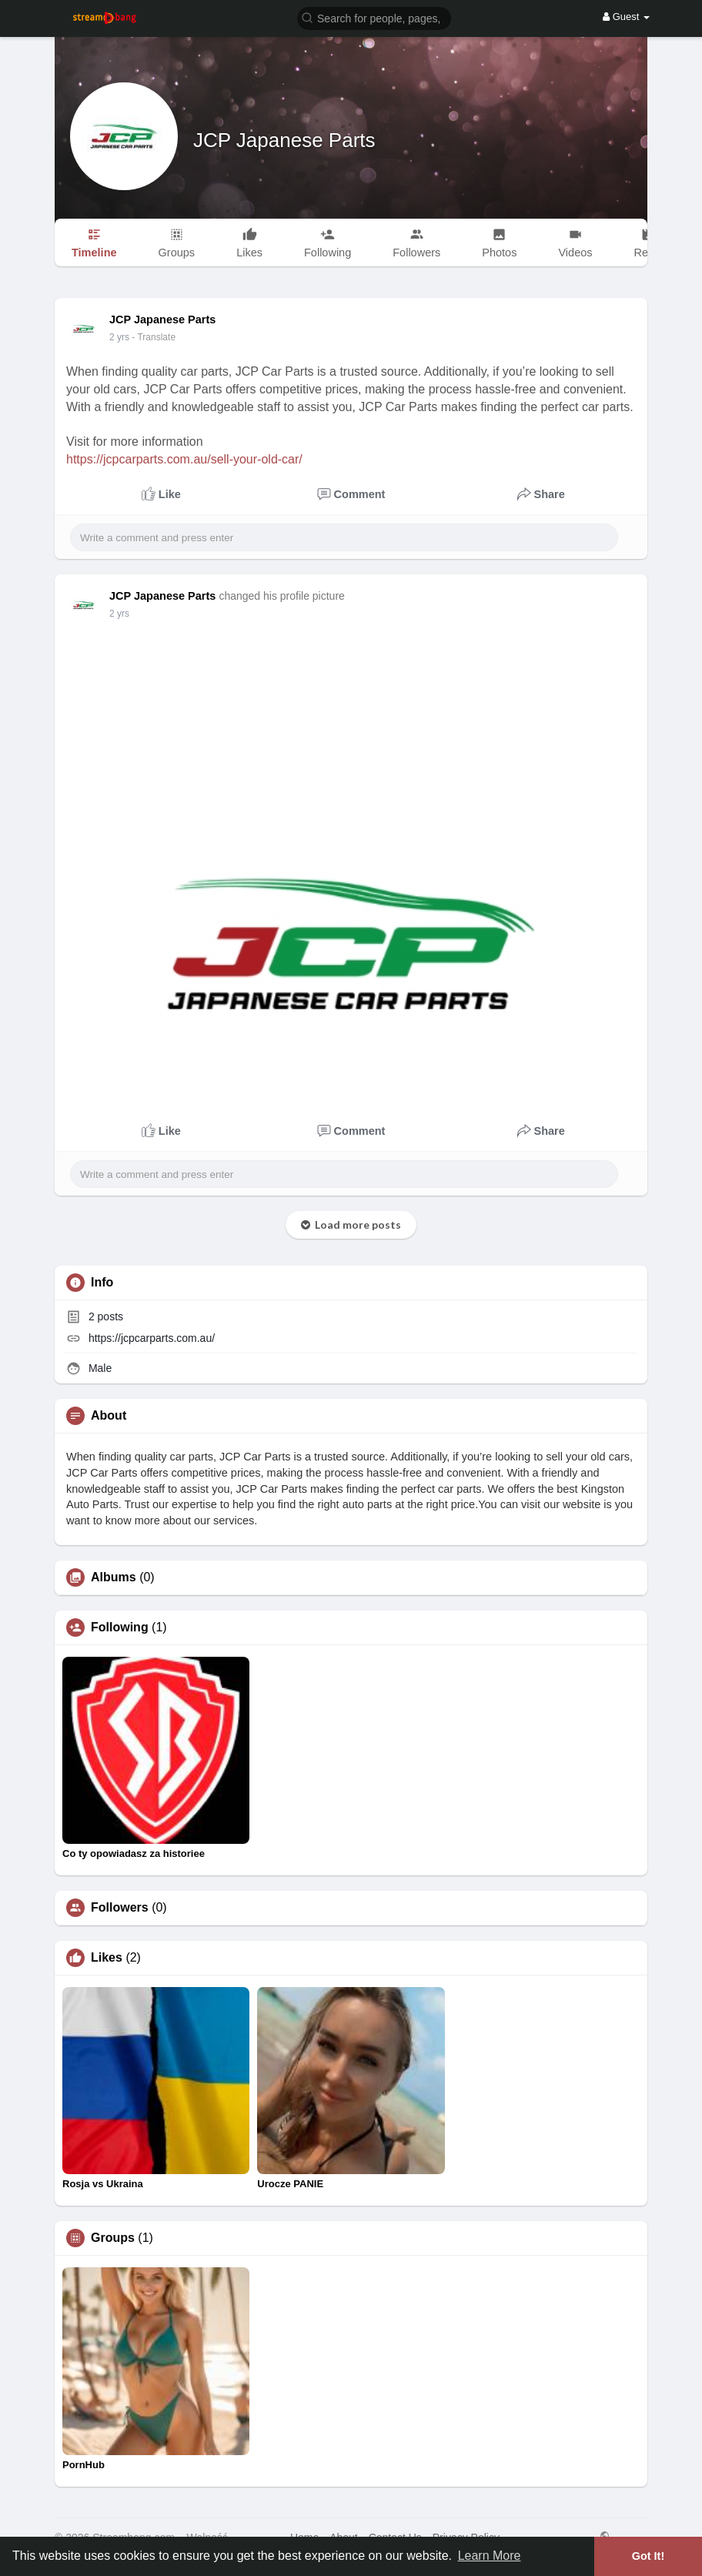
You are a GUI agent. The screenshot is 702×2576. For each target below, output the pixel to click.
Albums (113, 1577)
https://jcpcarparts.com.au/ (152, 1338)
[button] (374, 17)
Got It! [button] (648, 2556)
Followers (120, 1908)
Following (120, 1627)
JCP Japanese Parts (284, 140)
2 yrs (119, 337)
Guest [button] (626, 16)
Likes (106, 1958)
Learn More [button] (489, 2555)
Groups (113, 2238)
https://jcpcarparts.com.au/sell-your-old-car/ (184, 459)
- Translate (154, 337)
